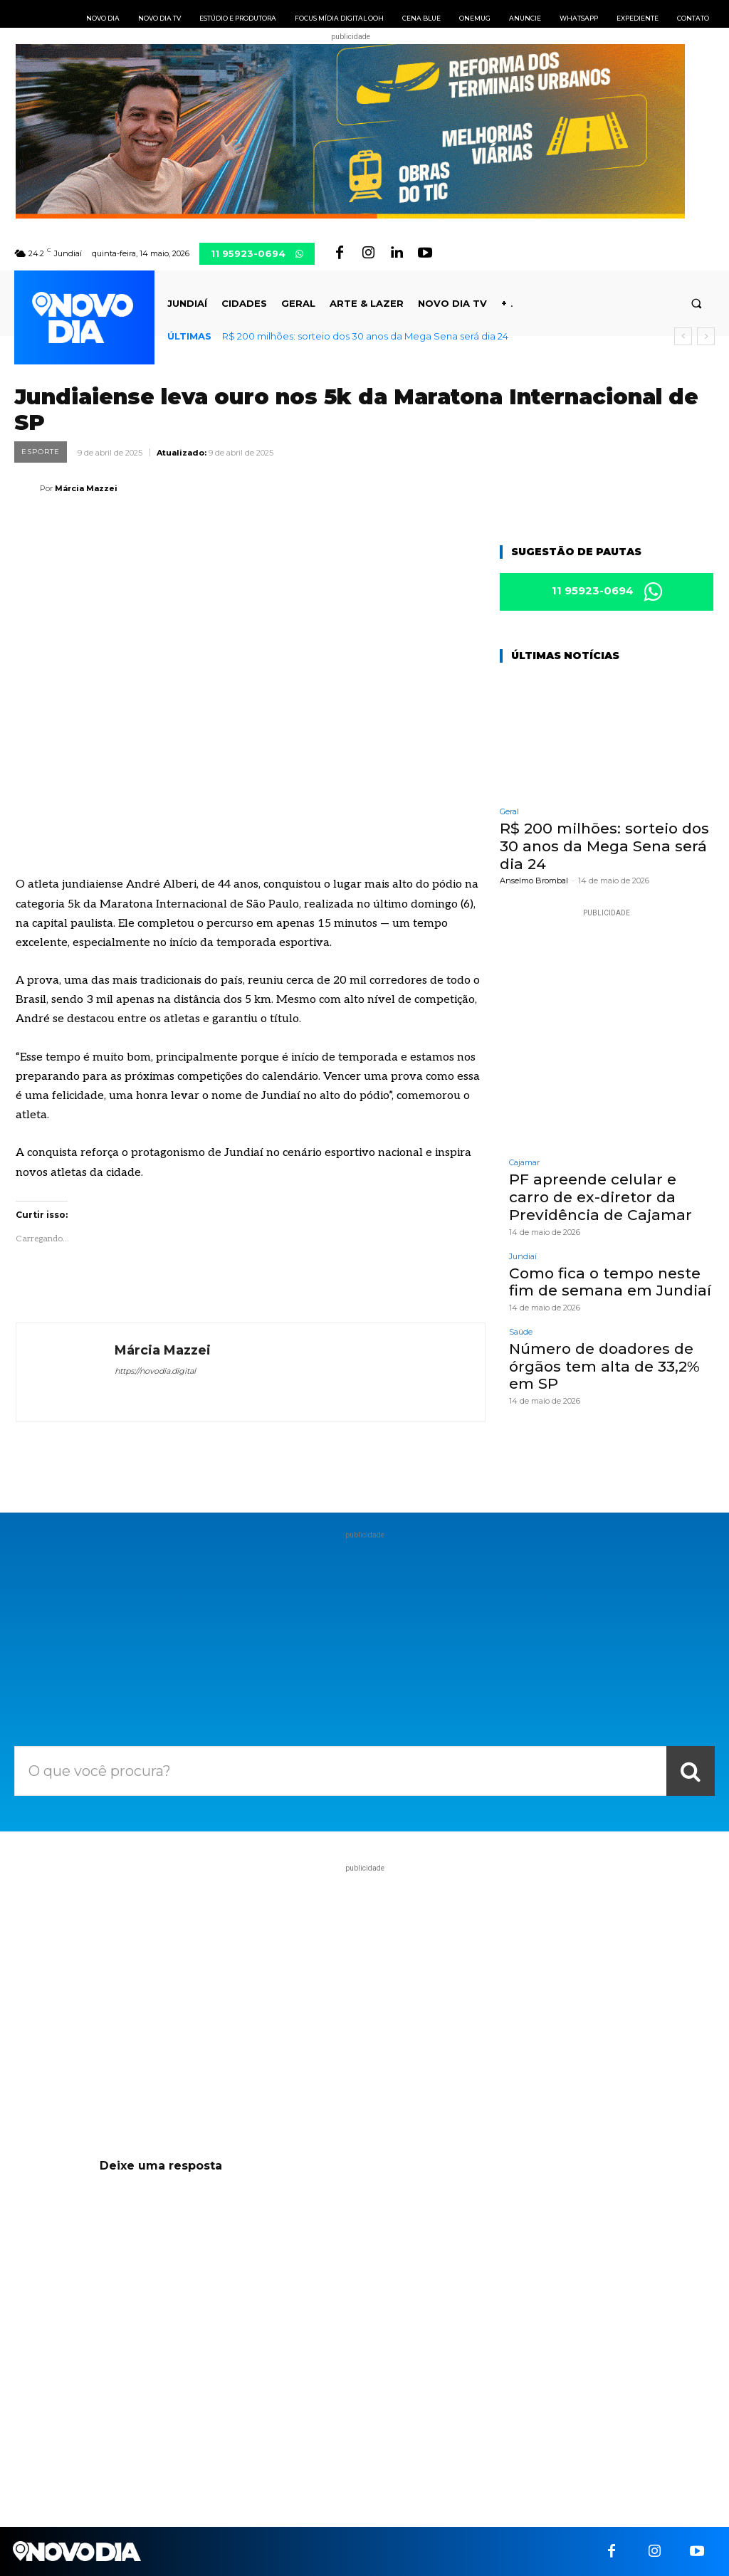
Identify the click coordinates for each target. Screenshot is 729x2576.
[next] (706, 336)
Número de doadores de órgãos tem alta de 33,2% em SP (601, 1363)
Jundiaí (523, 1254)
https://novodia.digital (155, 1371)
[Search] (690, 1771)
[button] (696, 303)
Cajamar (524, 1163)
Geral (509, 813)
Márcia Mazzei (86, 488)
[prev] (683, 336)
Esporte (40, 452)
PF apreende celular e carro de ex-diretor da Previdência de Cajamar (610, 1196)
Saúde (521, 1329)
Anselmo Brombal (534, 880)
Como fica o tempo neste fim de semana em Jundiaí (607, 1280)
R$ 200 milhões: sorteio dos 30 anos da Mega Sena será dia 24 (365, 336)
